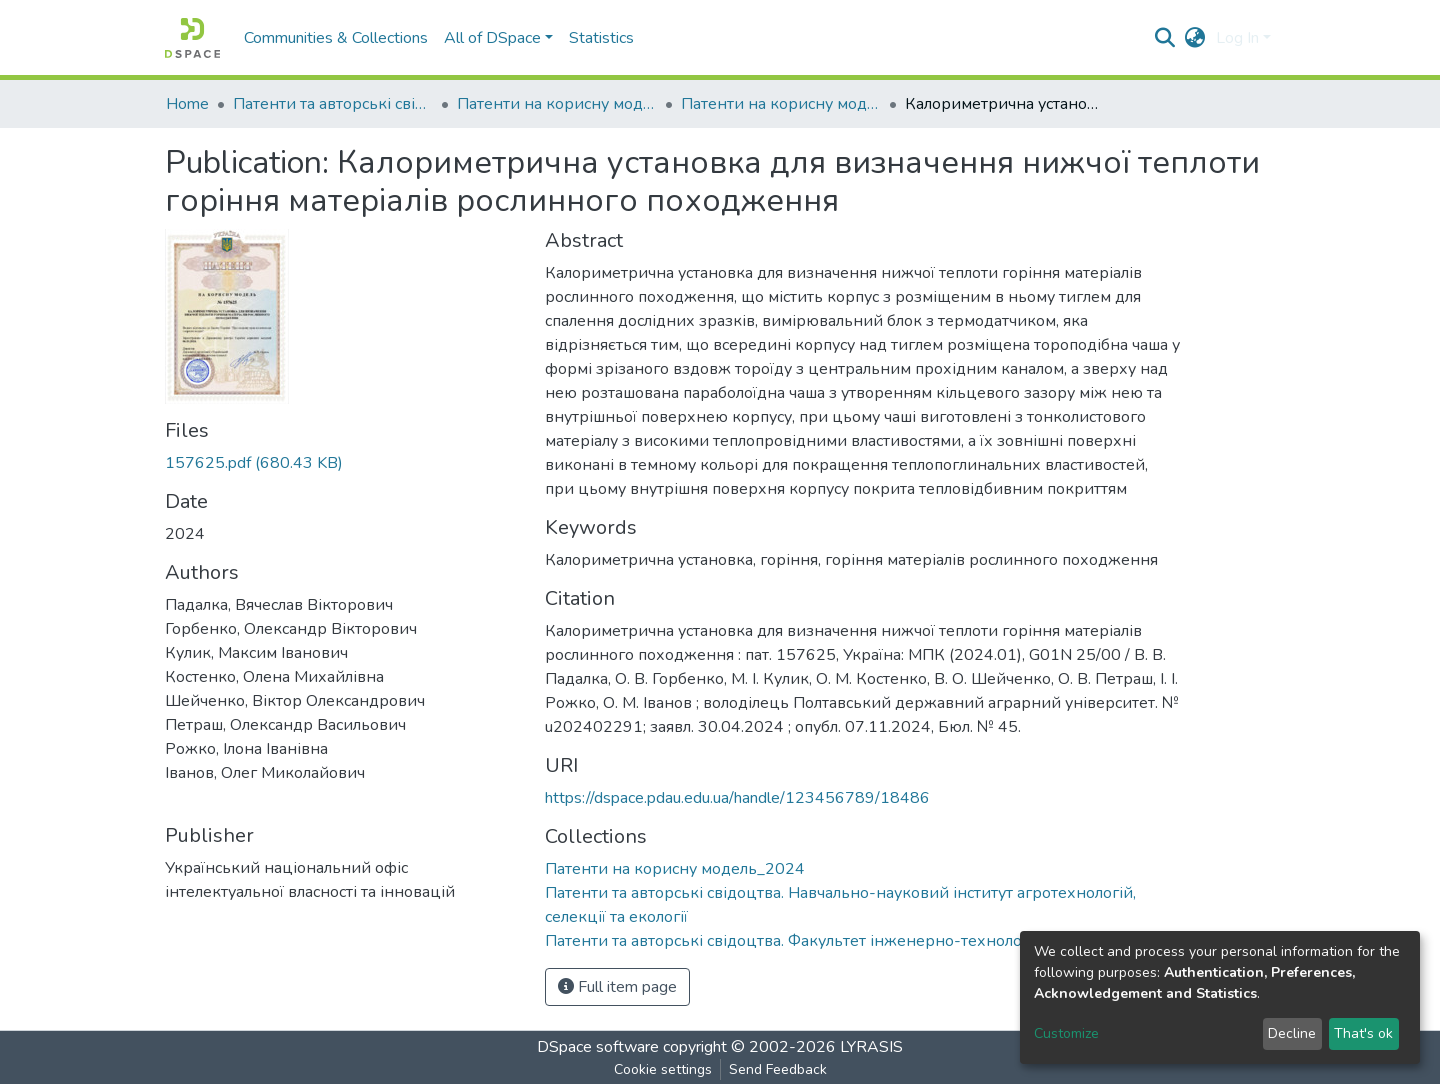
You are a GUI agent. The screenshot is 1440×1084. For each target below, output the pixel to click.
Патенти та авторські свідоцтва (333, 104)
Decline (1292, 1033)
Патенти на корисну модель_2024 (781, 104)
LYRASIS (871, 1047)
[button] (1195, 38)
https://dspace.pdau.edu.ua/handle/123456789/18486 (737, 798)
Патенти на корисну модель (557, 104)
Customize (1066, 1033)
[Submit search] (1165, 38)
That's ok (1363, 1033)
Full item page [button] (617, 987)
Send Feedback (778, 1069)
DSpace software (598, 1047)
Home (187, 104)
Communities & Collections (336, 38)
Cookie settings (663, 1069)
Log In (1237, 38)
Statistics (601, 38)
